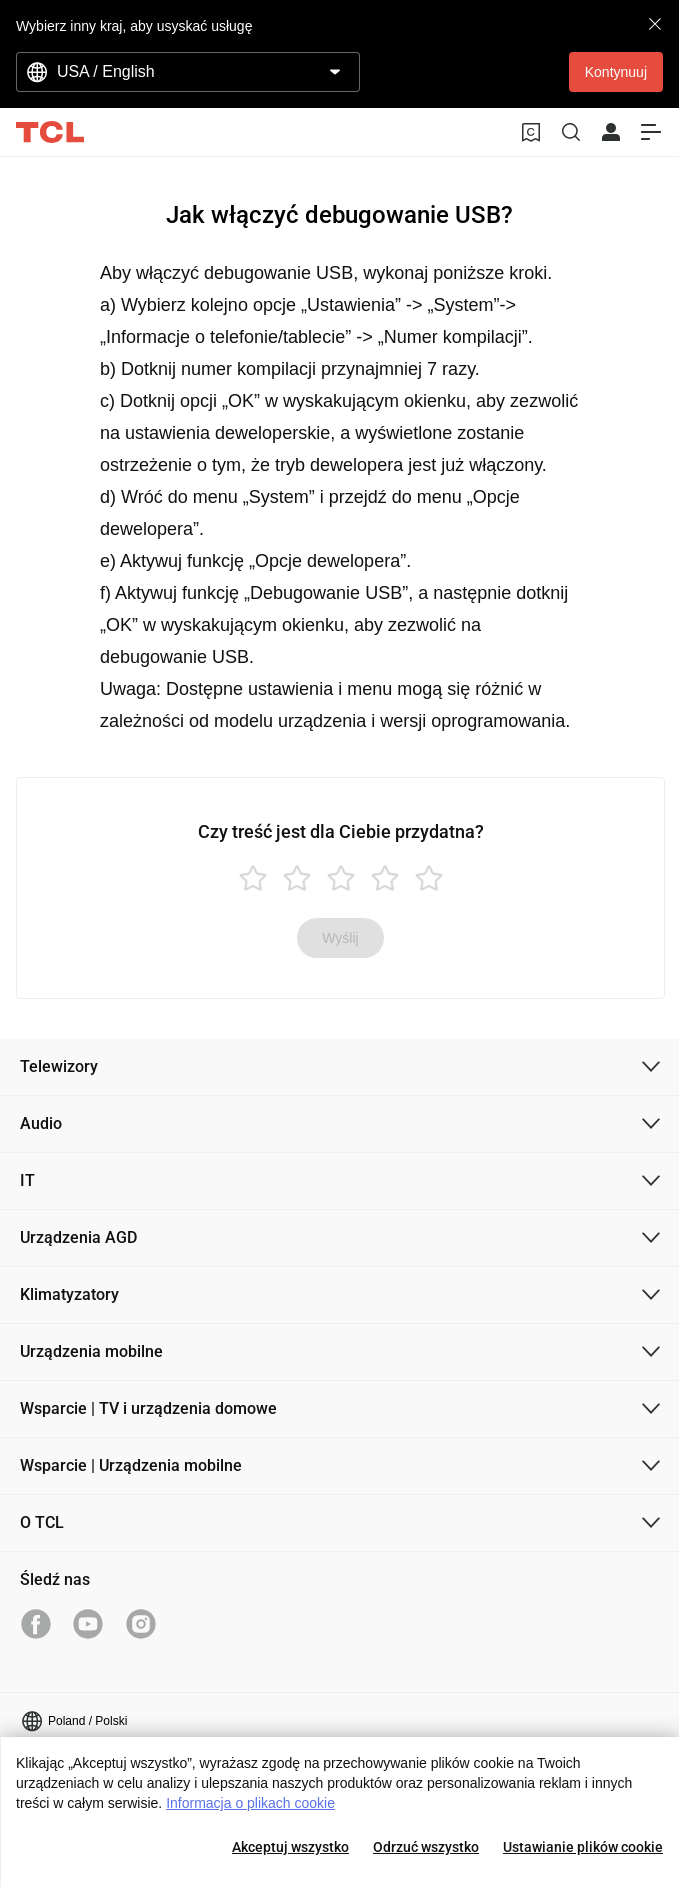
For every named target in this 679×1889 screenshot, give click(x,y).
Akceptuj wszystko (290, 1847)
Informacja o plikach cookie (250, 1803)
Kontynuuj (616, 72)
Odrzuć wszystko (426, 1847)
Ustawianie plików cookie (583, 1847)
